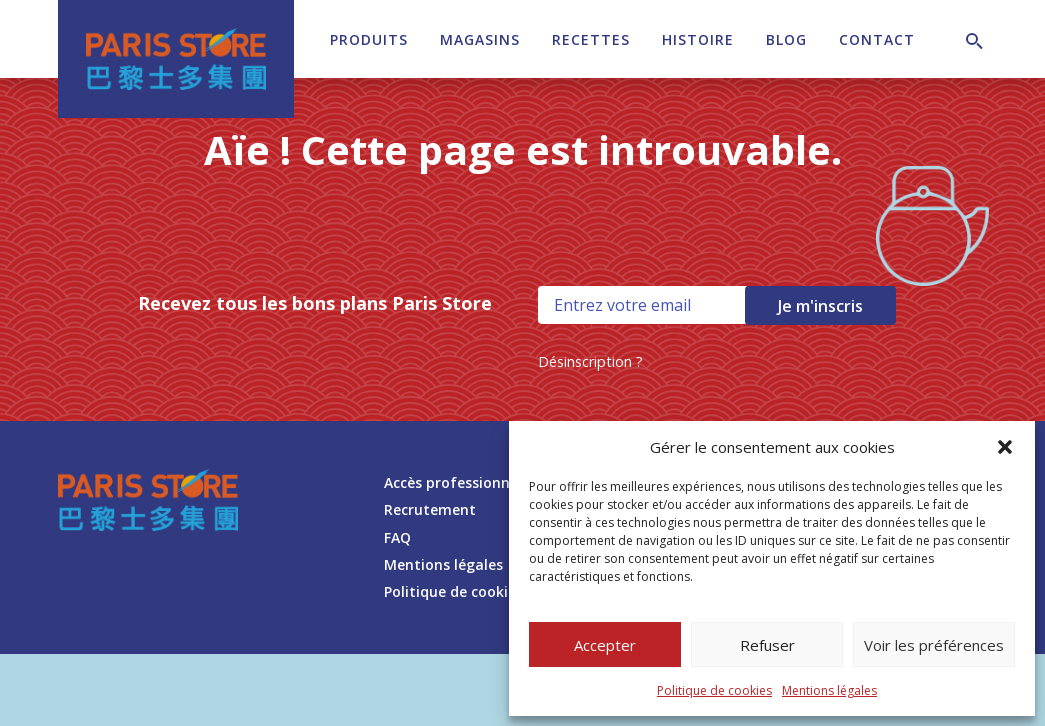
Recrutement (430, 509)
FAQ (397, 537)
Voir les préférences (934, 645)
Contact (877, 39)
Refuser (767, 645)
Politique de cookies (714, 690)
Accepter (605, 645)
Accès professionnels (456, 482)
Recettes (591, 39)
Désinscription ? (590, 361)
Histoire (698, 39)
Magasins (480, 39)
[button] (1005, 447)
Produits (369, 39)
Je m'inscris (820, 306)
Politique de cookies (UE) (469, 591)
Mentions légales (829, 690)
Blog (786, 39)
